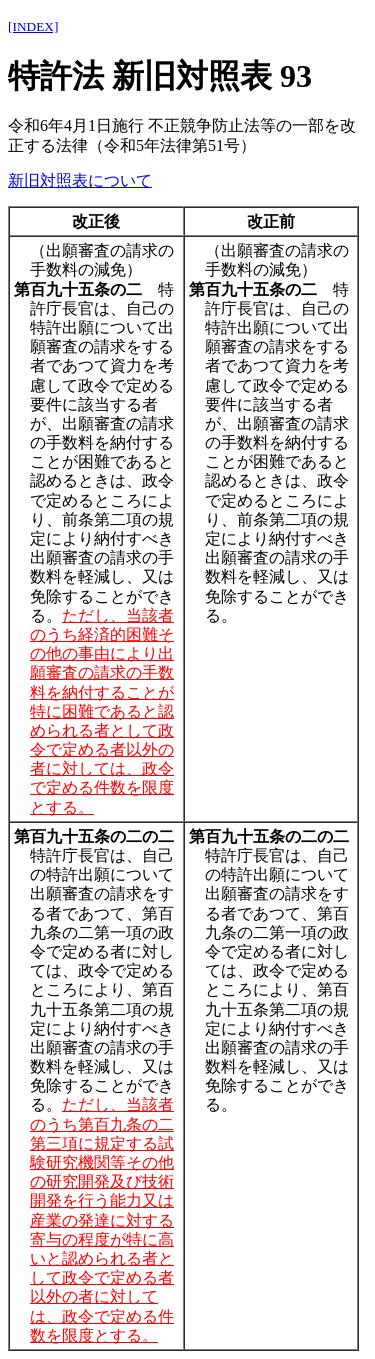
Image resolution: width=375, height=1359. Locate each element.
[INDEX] (33, 26)
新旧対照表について (80, 180)
